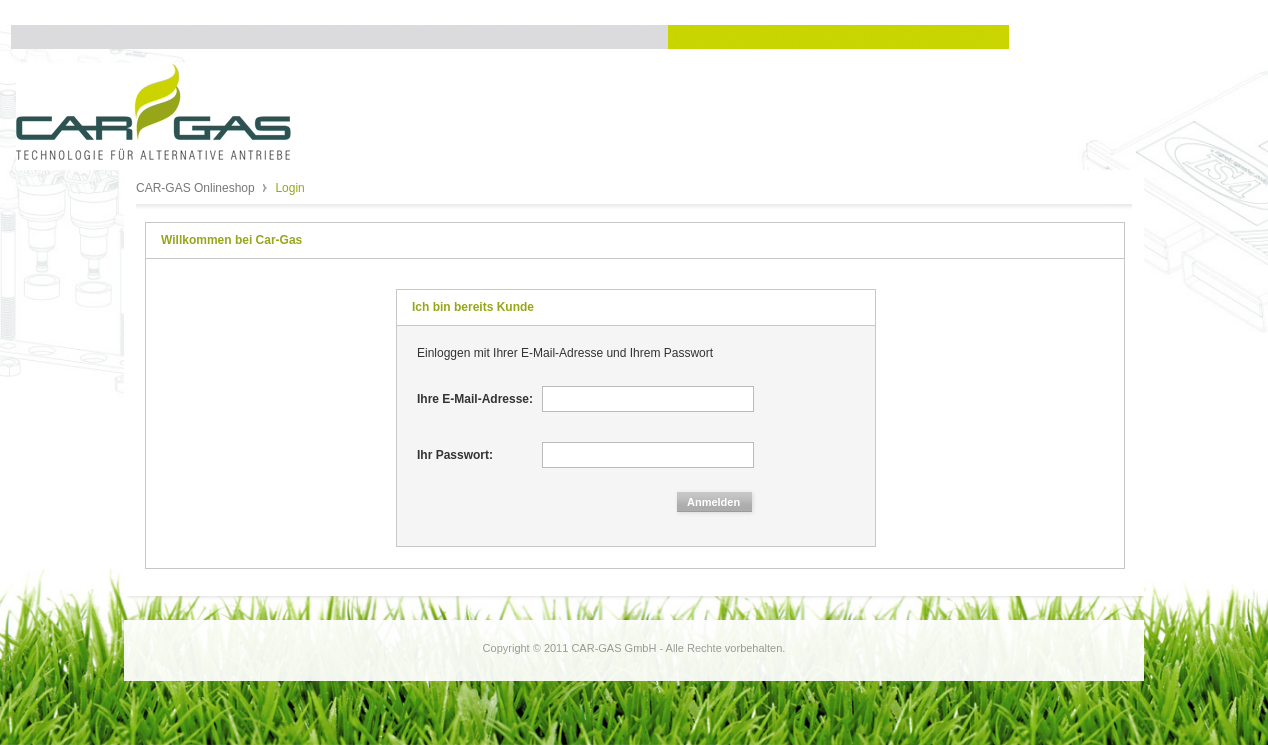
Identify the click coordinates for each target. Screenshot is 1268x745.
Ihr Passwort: (455, 455)
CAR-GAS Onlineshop (197, 188)
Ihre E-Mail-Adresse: (475, 399)
